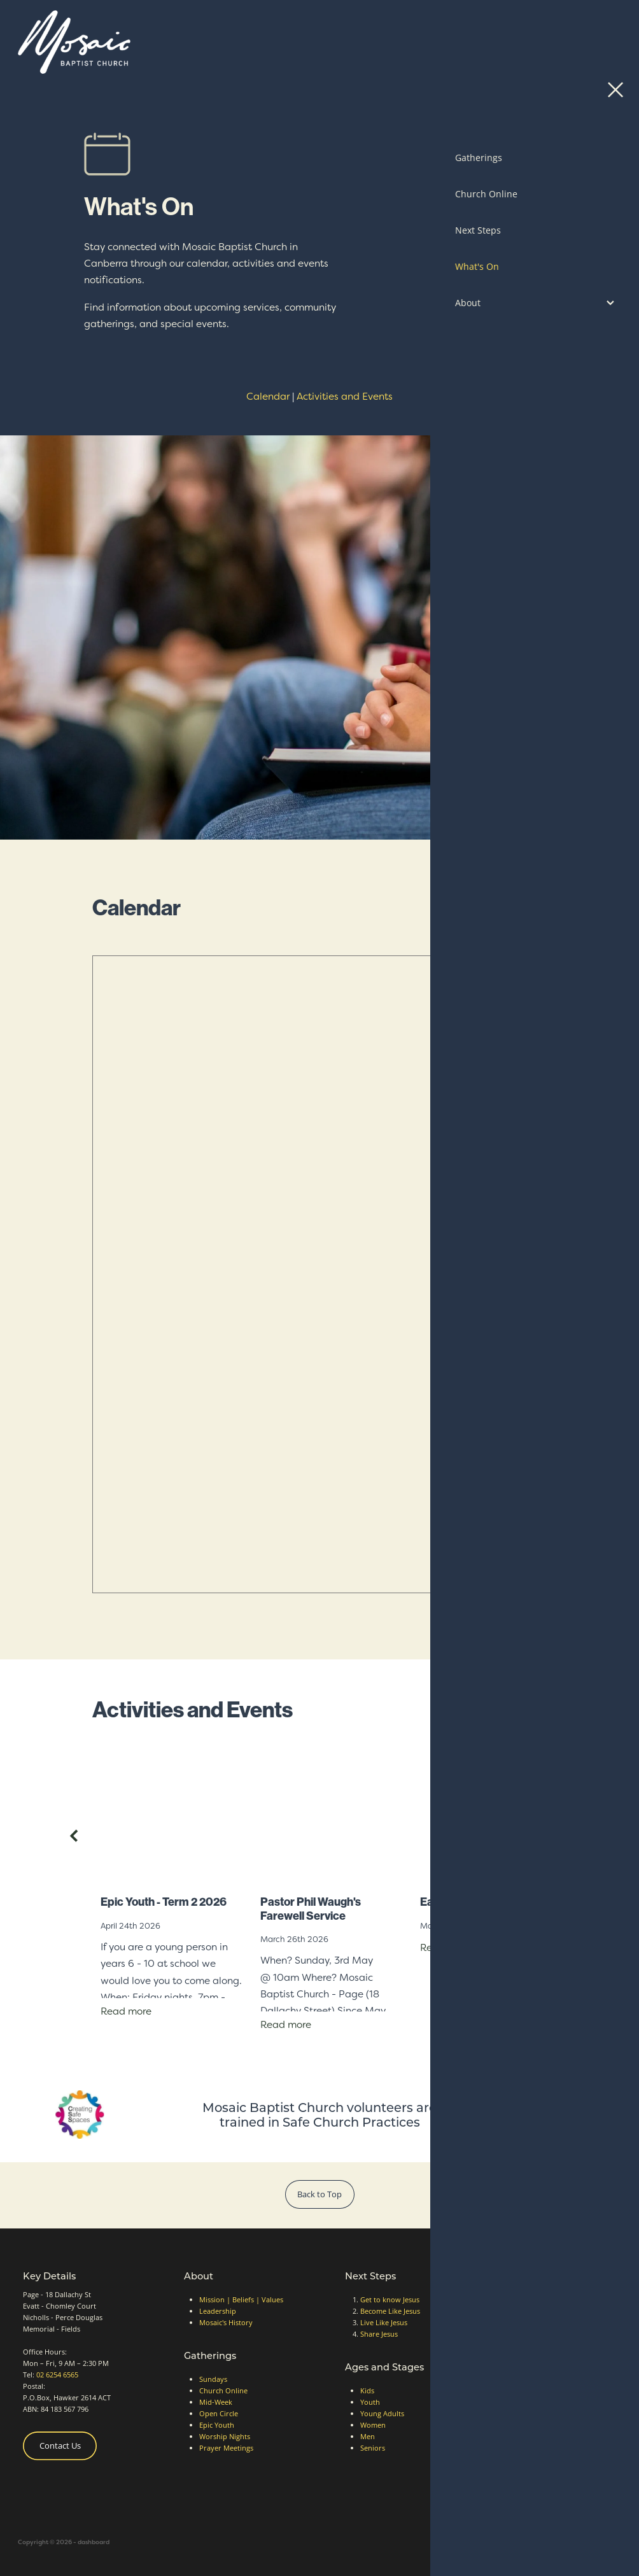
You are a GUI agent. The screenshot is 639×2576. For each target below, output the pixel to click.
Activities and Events (345, 396)
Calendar (268, 396)
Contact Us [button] (60, 2445)
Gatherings (210, 2355)
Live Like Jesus (383, 2322)
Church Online (223, 2390)
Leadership (217, 2311)
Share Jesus (379, 2334)
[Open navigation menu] (606, 42)
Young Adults (382, 2413)
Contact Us (549, 42)
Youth (370, 2402)
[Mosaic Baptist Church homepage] (244, 42)
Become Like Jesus (390, 2311)
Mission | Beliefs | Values (241, 2299)
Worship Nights (224, 2436)
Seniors (372, 2448)
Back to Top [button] (319, 2194)
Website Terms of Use (557, 2395)
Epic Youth (216, 2425)
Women (373, 2425)
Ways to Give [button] (542, 2312)
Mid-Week (215, 2402)
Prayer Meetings (226, 2448)
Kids (367, 2390)
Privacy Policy (544, 2384)
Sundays (213, 2379)
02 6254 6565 (57, 2374)
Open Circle (218, 2413)
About (198, 2276)
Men (367, 2436)
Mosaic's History (226, 2322)
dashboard (93, 2542)
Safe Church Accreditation (564, 2372)
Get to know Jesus (389, 2299)
